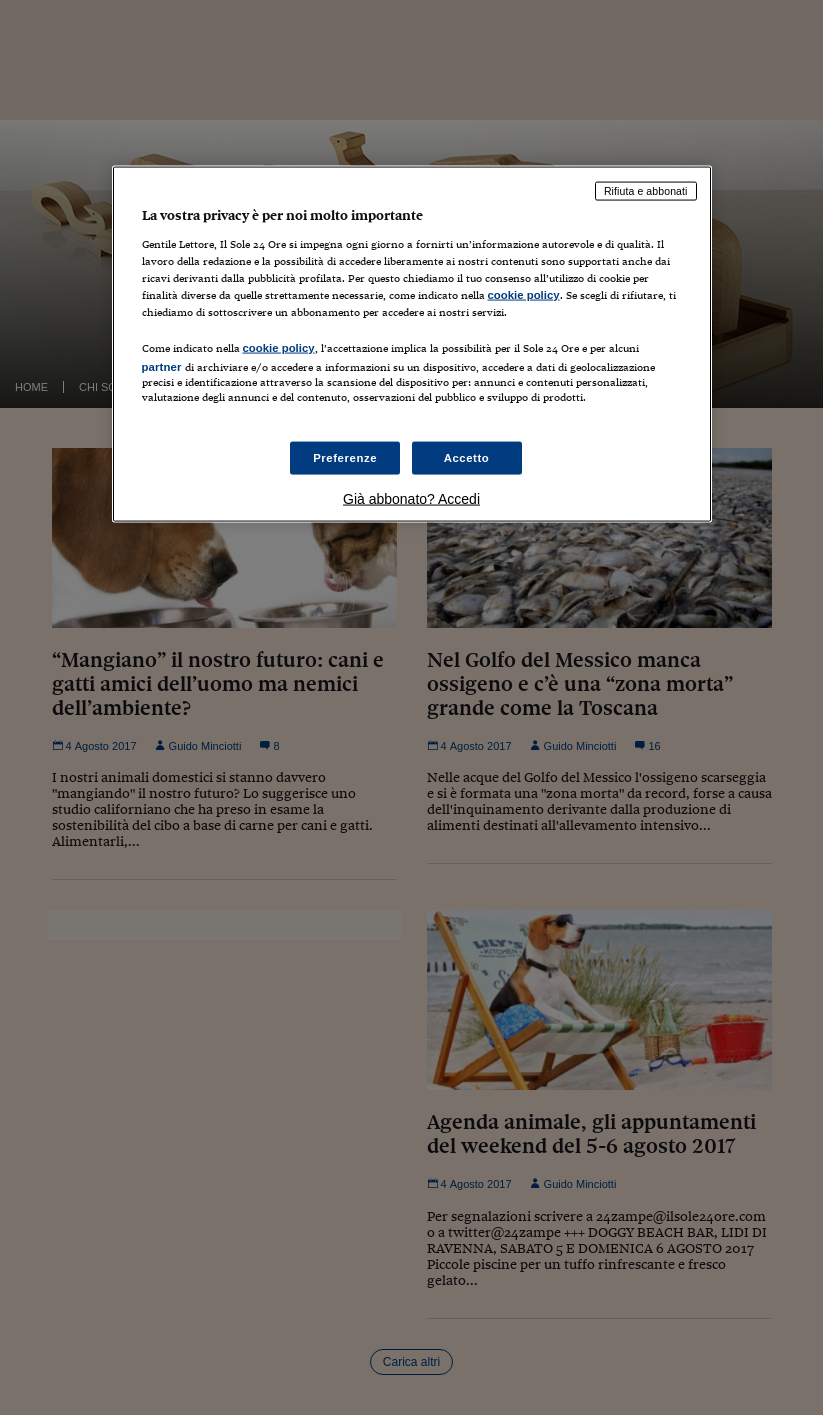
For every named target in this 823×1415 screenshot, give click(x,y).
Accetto (467, 457)
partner (162, 367)
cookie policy (524, 295)
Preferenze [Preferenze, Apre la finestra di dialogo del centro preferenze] (345, 457)
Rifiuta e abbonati (646, 191)
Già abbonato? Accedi (411, 499)
